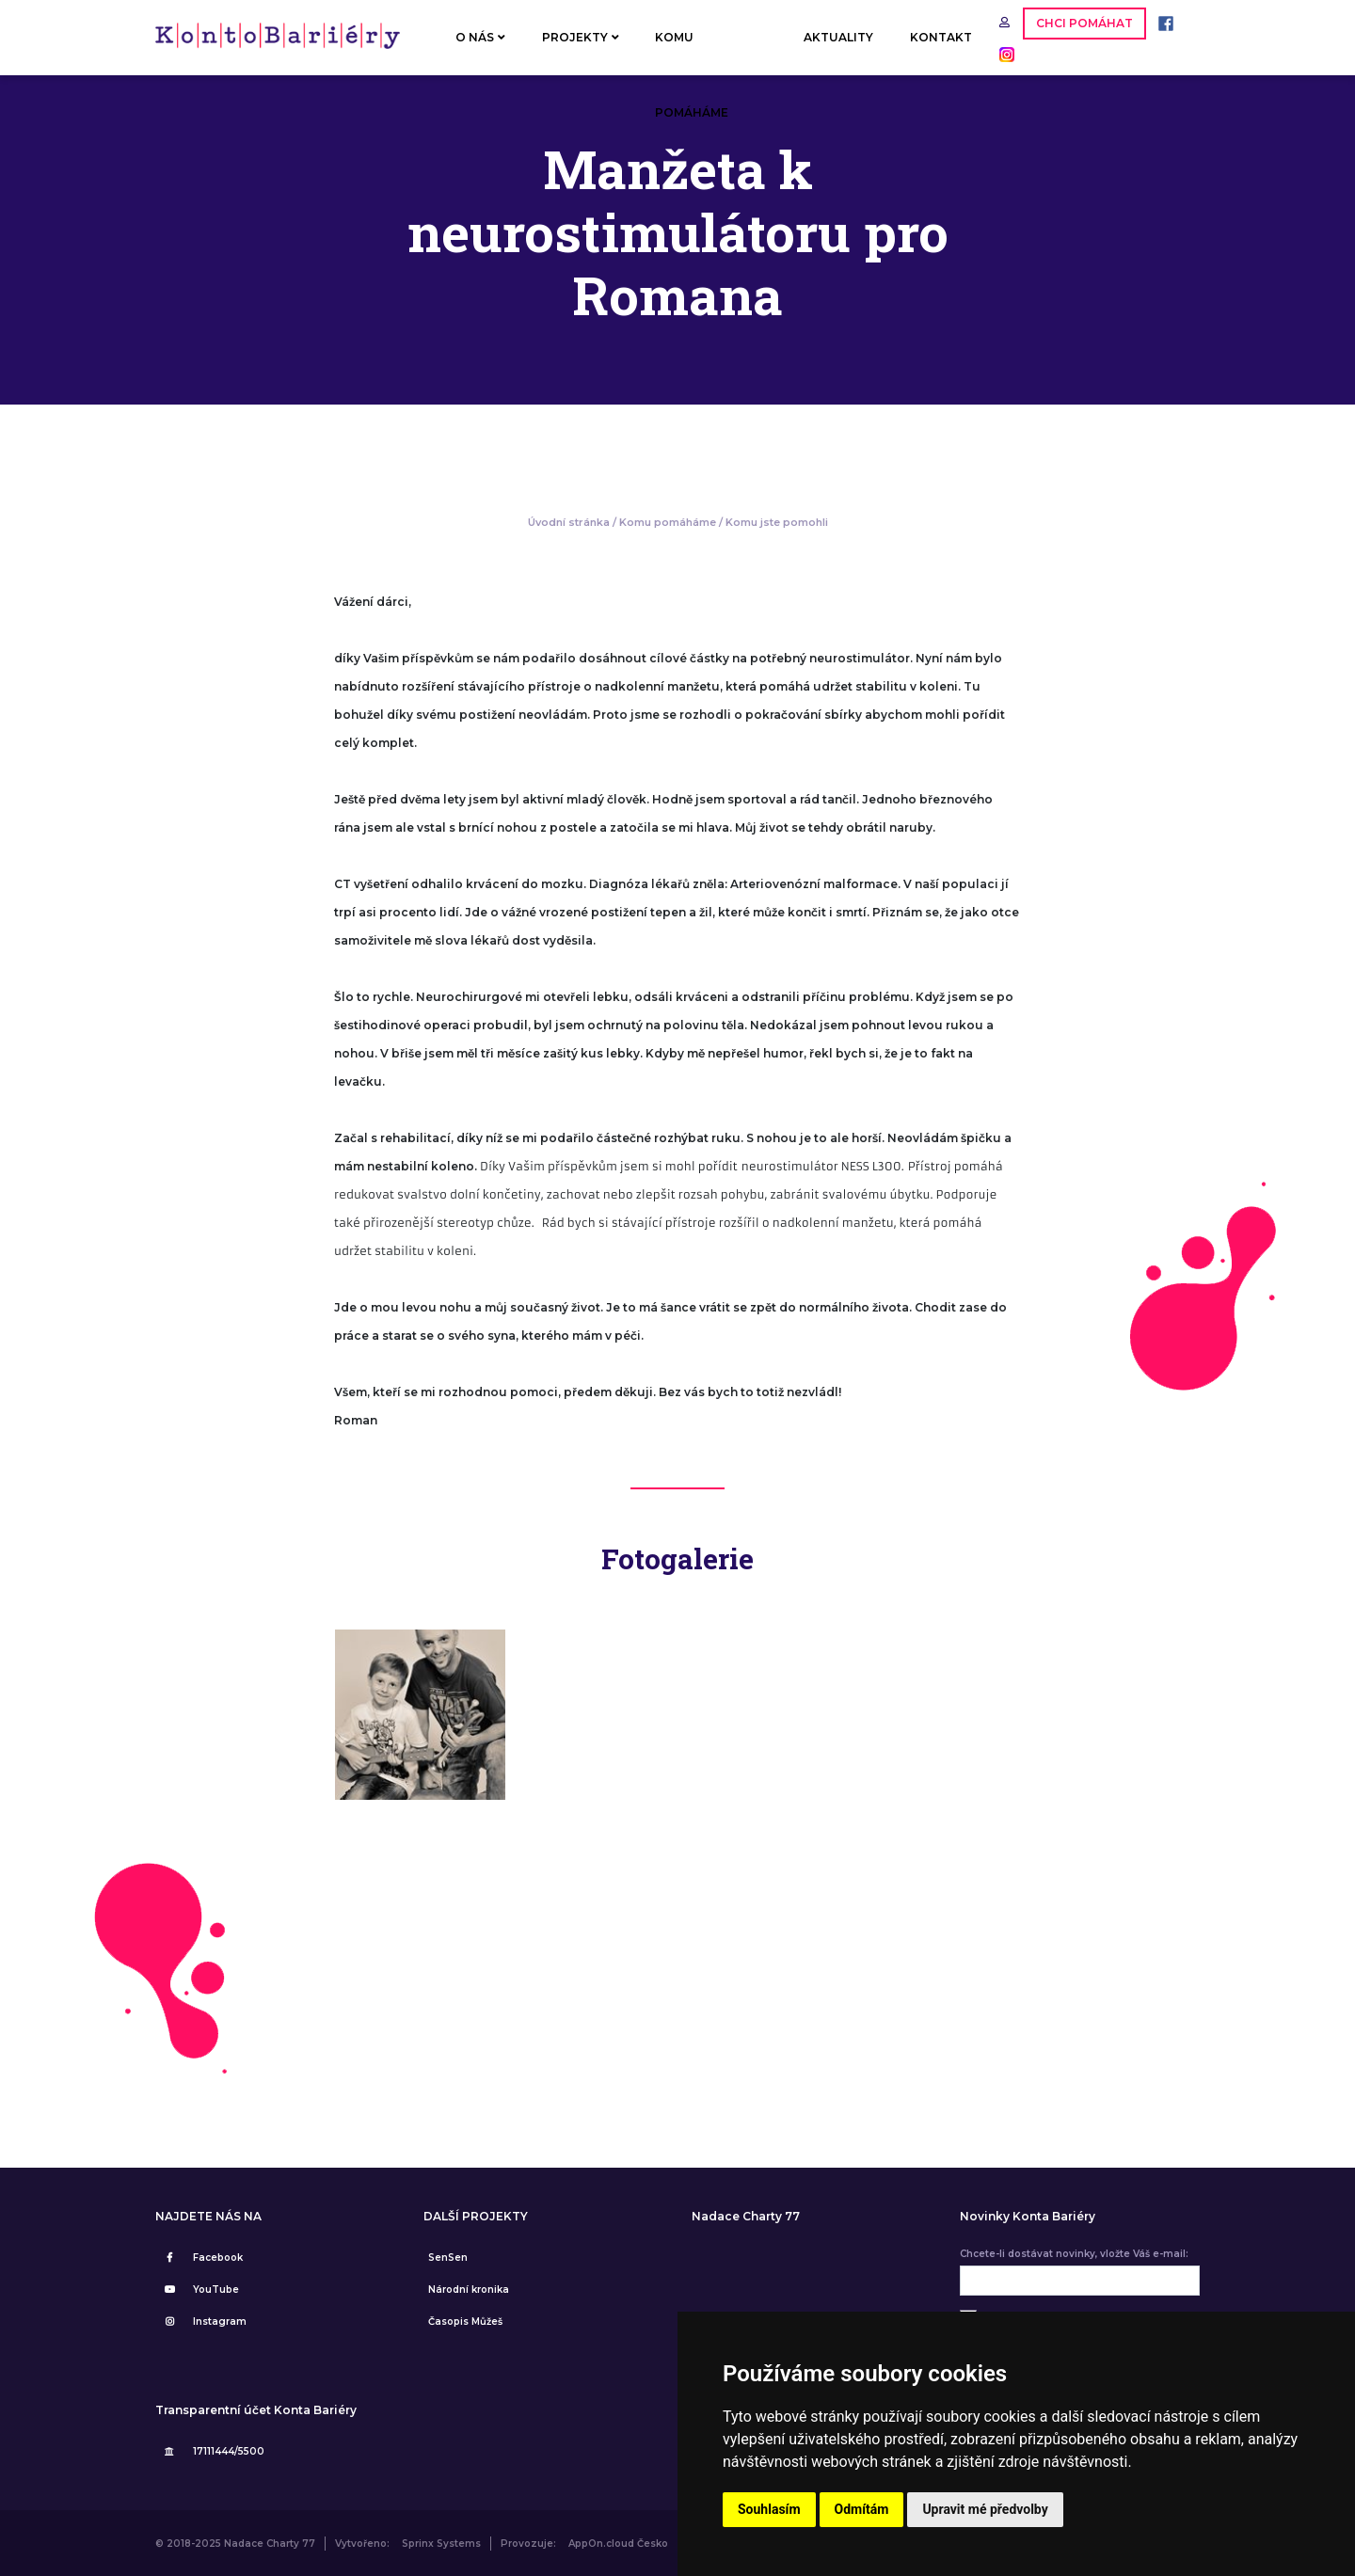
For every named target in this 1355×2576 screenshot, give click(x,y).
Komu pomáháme (667, 522)
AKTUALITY (838, 37)
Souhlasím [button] (769, 2509)
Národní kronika (468, 2289)
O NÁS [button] (480, 37)
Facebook (201, 2257)
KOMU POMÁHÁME (691, 52)
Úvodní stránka (569, 522)
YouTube (199, 2289)
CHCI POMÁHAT (1084, 23)
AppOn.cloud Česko (618, 2543)
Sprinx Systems (441, 2543)
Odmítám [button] (862, 2509)
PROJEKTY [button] (580, 37)
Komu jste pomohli (776, 522)
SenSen (448, 2257)
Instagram (203, 2321)
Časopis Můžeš (465, 2321)
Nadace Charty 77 (746, 2216)
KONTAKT (941, 37)
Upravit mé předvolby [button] (984, 2509)
